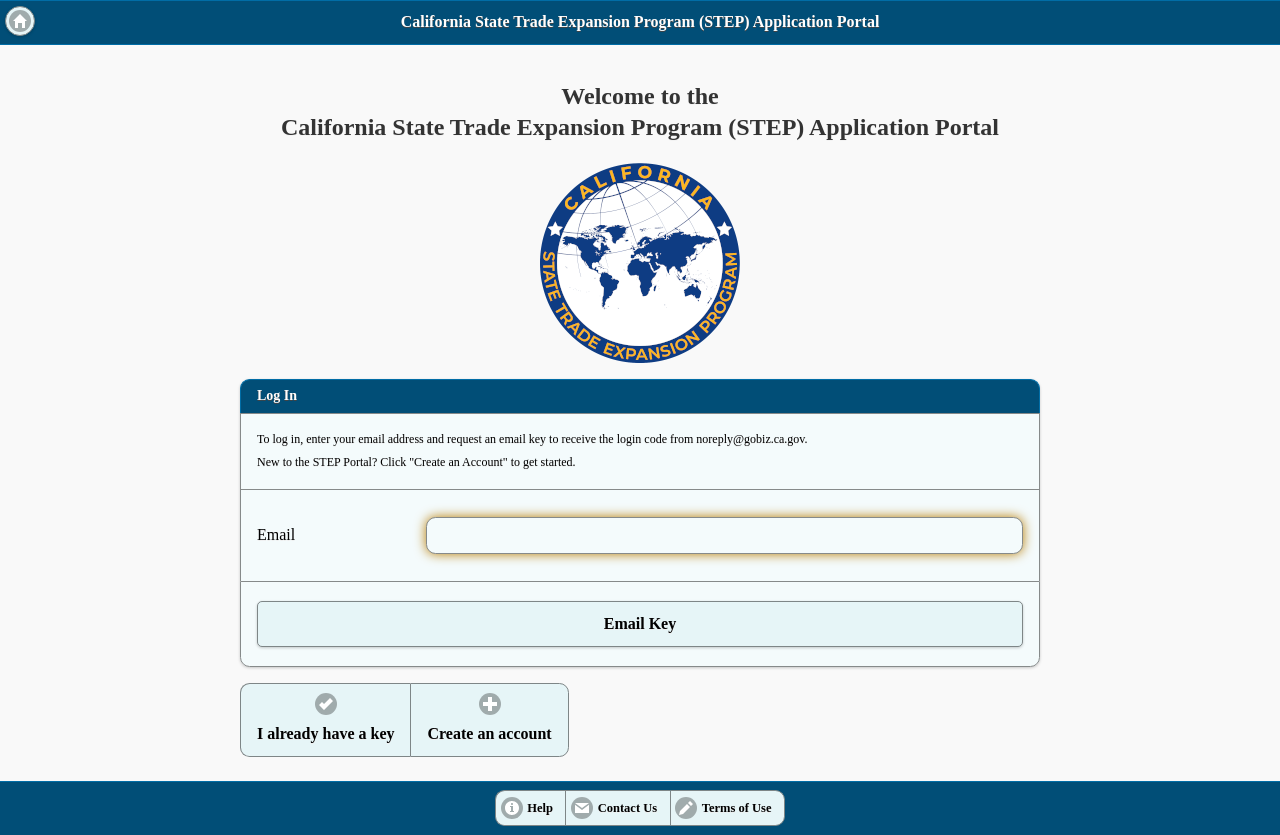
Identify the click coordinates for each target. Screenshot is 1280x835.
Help (540, 808)
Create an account (489, 733)
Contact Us (627, 808)
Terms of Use (737, 808)
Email (276, 534)
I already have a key (325, 733)
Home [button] (20, 21)
